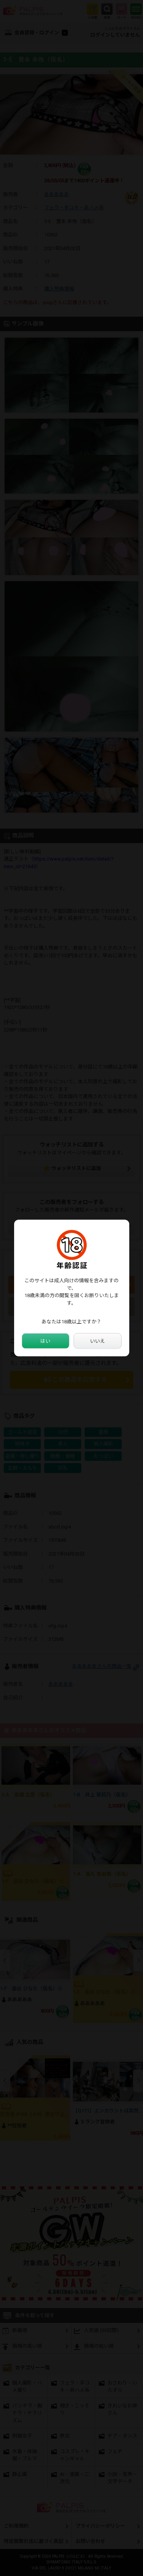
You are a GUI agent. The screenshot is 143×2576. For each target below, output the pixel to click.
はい (45, 1341)
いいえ (97, 1341)
